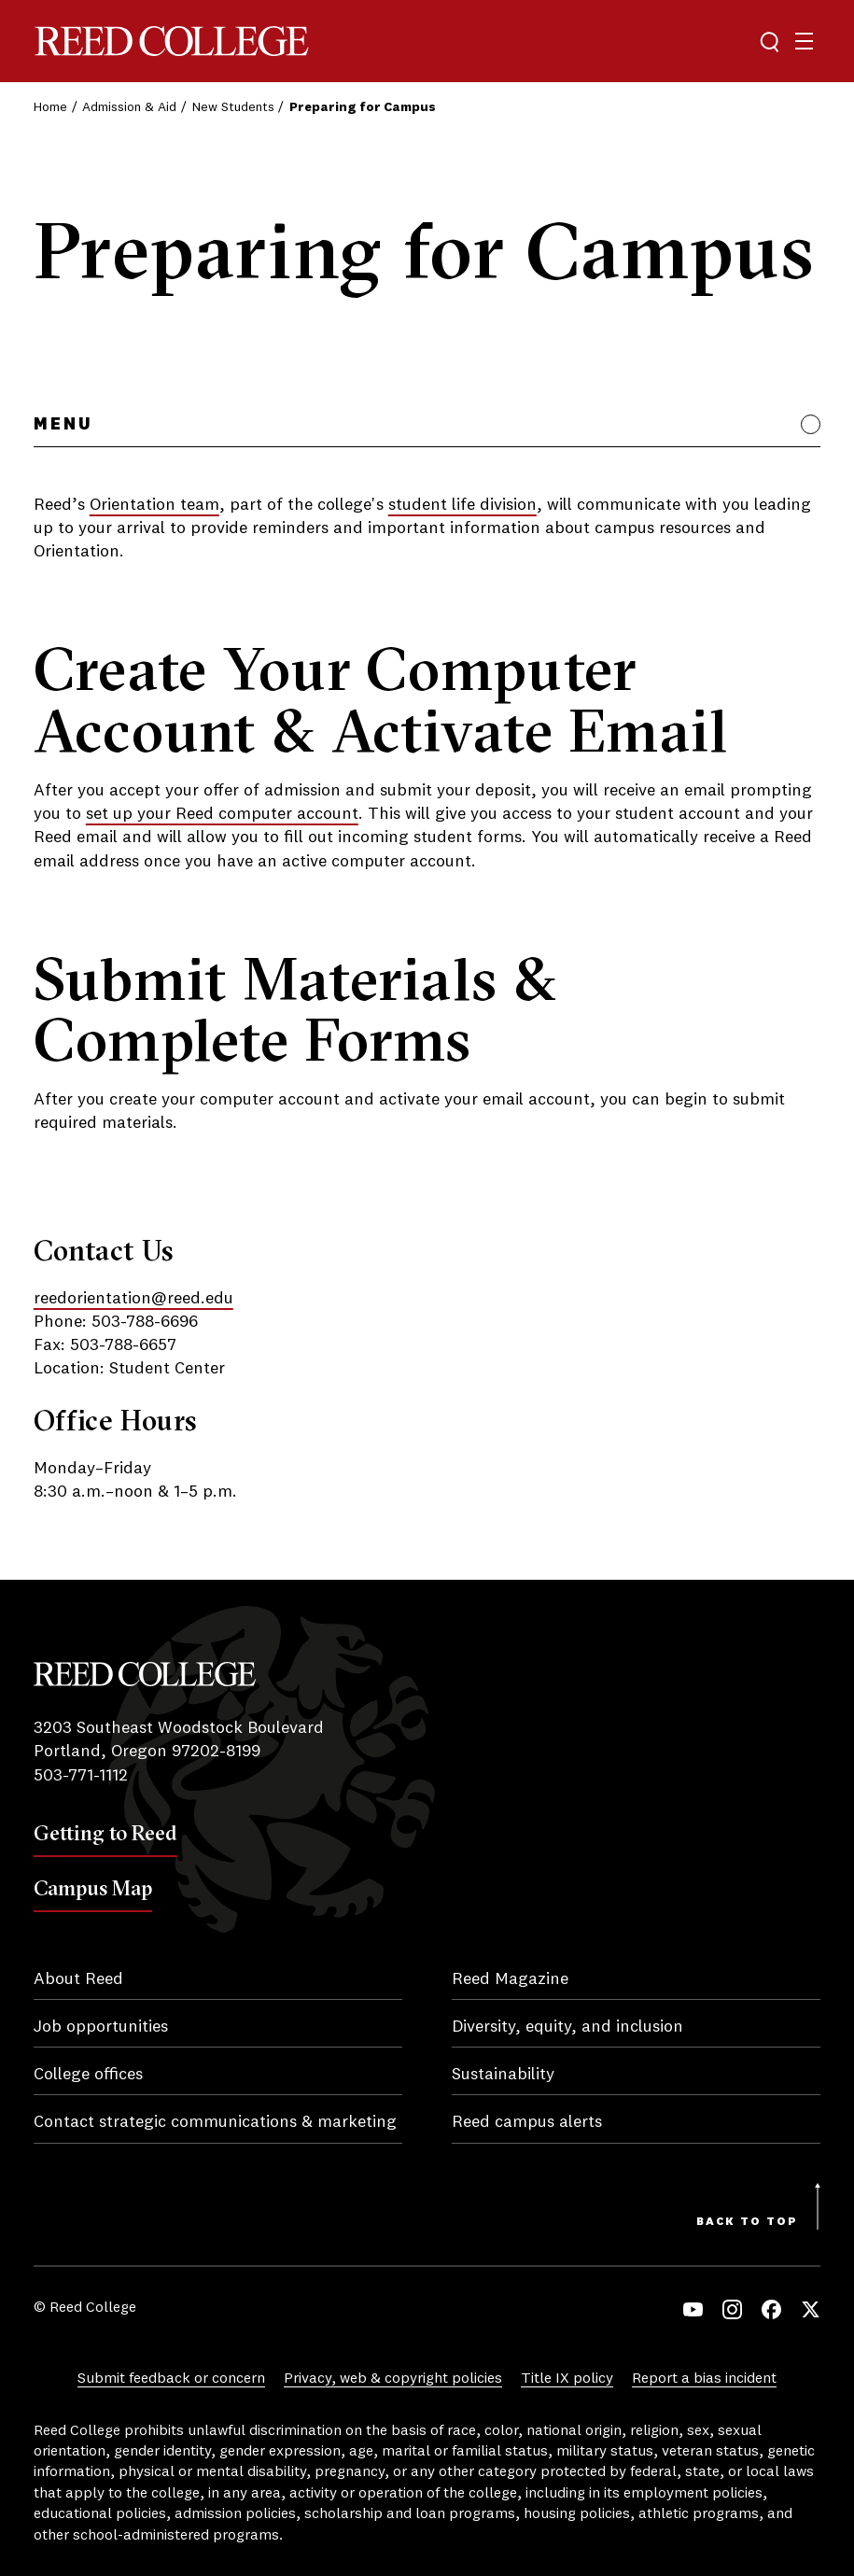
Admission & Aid (129, 107)
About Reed (78, 1979)
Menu (63, 424)
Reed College (172, 41)
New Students (233, 107)
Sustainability (503, 2074)
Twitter (810, 2309)
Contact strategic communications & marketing (215, 2122)
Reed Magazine (510, 1979)
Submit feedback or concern (171, 2379)
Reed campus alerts (527, 2122)
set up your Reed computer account (222, 814)
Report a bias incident (704, 2379)
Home (50, 107)
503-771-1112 (81, 1775)
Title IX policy (567, 2379)
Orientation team (154, 505)
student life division (462, 505)
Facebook (771, 2309)
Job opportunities (101, 2027)
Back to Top (747, 2222)
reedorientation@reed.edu (133, 1298)
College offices (88, 2074)
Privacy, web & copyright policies (393, 2379)
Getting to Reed (105, 1833)
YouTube (693, 2309)
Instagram (732, 2309)
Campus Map (93, 1888)
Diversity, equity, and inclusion (567, 2027)
